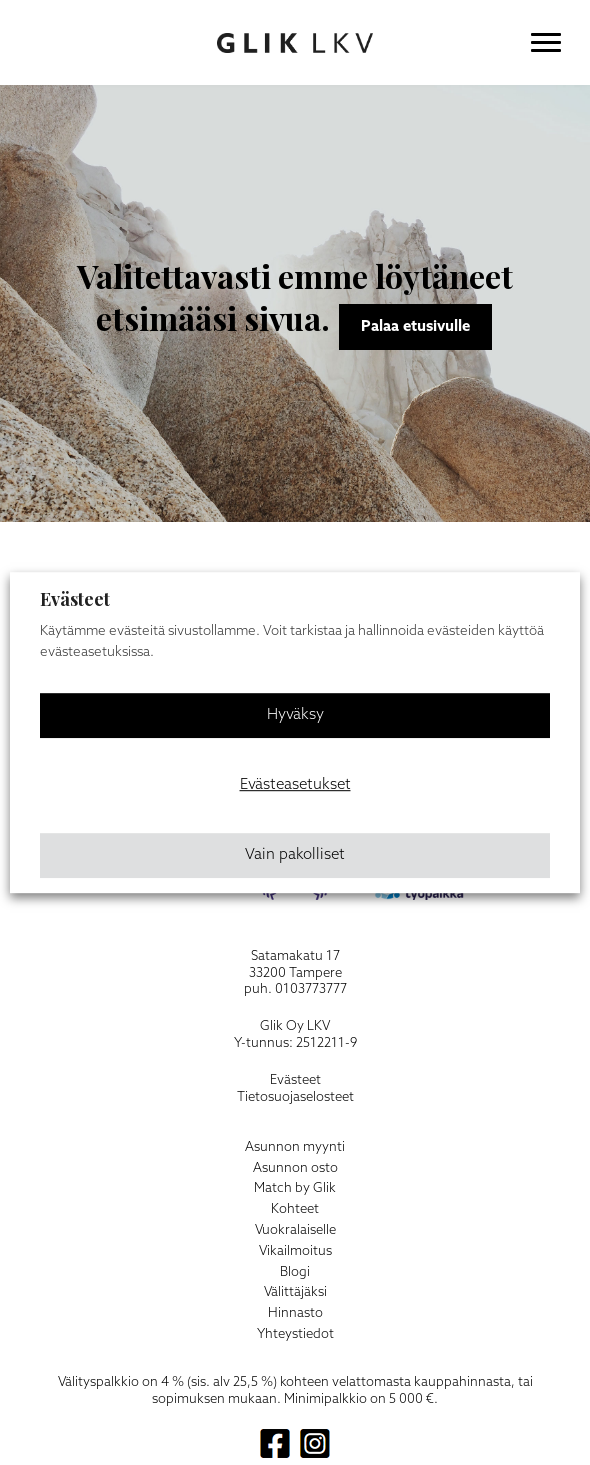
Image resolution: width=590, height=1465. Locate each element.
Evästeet (295, 1080)
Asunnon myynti (295, 1147)
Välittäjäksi (295, 1292)
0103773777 (311, 989)
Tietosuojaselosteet (295, 1097)
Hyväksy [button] (295, 715)
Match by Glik (295, 1188)
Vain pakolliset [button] (295, 855)
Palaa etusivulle (415, 327)
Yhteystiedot (295, 1334)
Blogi (295, 1272)
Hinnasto (295, 1313)
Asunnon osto (295, 1168)
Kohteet (295, 1209)
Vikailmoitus (295, 1251)
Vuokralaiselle (295, 1230)
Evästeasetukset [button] (295, 785)
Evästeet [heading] (75, 599)
